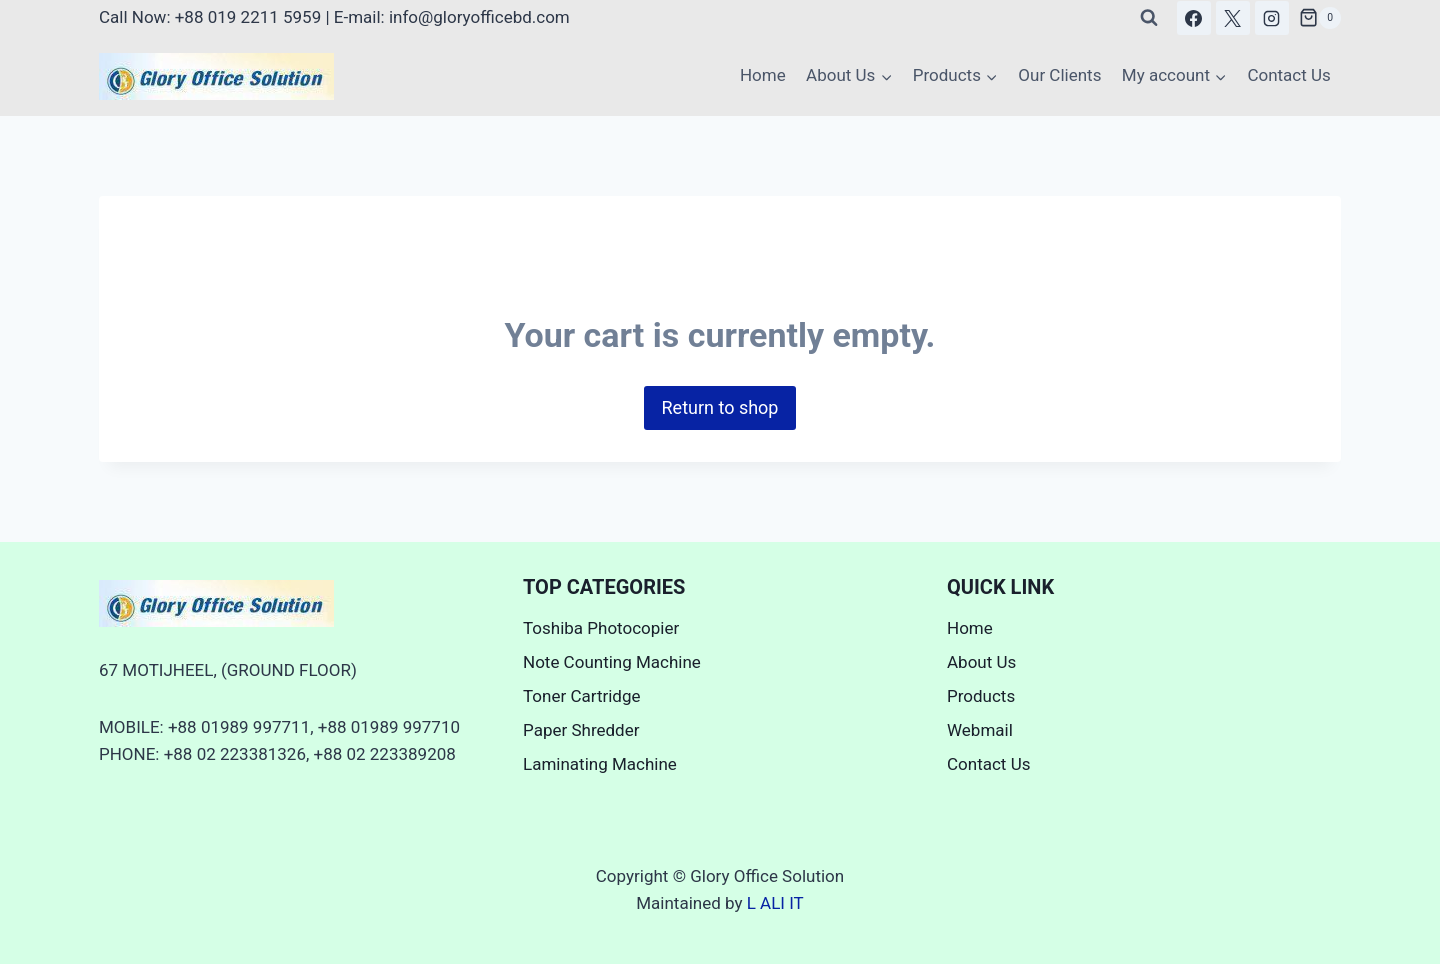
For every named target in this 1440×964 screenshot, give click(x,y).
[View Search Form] (1149, 18)
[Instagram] (1272, 18)
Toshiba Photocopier (601, 628)
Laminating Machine (600, 764)
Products (981, 696)
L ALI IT (775, 903)
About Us (981, 662)
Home (763, 75)
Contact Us (1288, 75)
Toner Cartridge (582, 696)
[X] (1233, 18)
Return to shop (720, 407)
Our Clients (1059, 75)
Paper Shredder (581, 730)
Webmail (980, 730)
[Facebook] (1194, 18)
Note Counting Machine (612, 662)
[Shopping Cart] (1320, 18)
